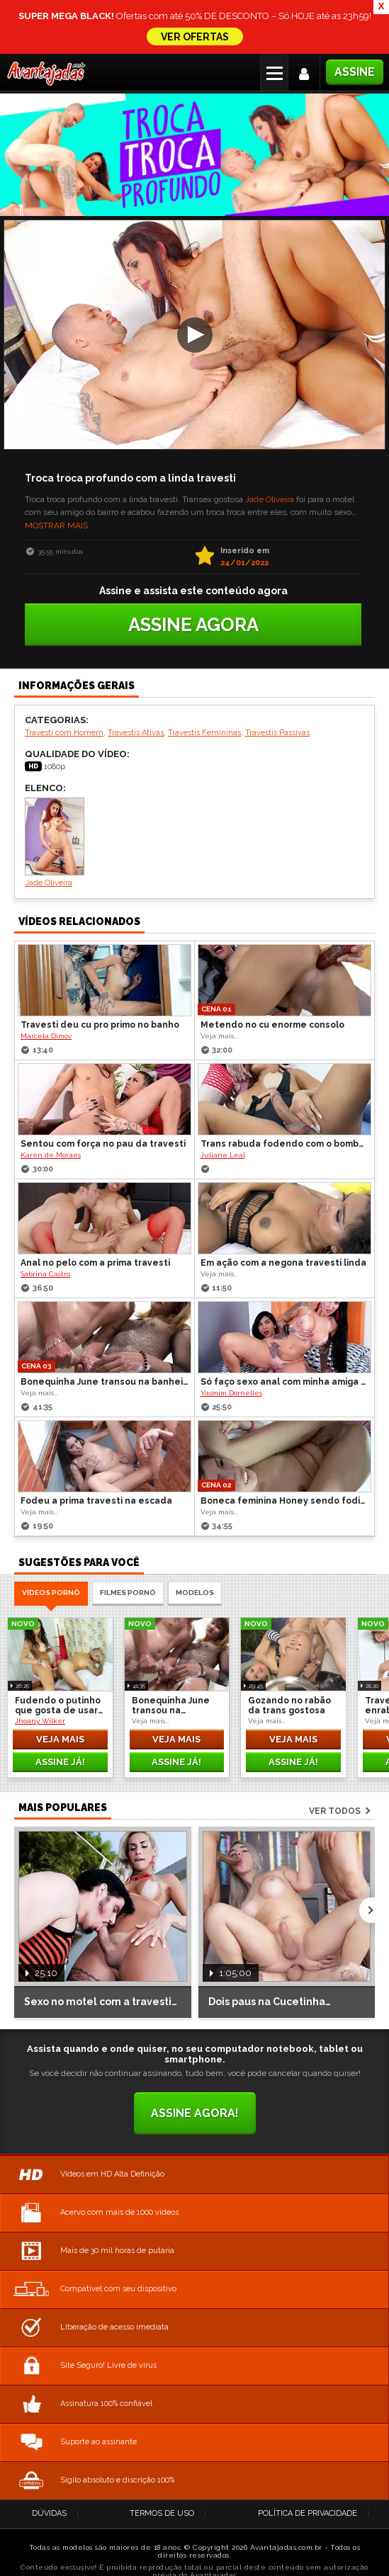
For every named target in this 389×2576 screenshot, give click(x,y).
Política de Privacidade (307, 2473)
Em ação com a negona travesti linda (283, 1223)
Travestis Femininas (204, 693)
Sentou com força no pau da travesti (103, 1104)
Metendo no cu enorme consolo (272, 985)
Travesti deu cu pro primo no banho (100, 985)
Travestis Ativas (136, 693)
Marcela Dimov (46, 996)
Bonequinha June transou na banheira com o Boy (105, 1342)
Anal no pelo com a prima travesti (95, 1223)
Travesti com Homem (64, 693)
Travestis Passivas (277, 693)
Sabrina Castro (45, 1234)
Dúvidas (49, 2473)
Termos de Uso (162, 2473)
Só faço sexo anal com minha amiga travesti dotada (286, 1342)
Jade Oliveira (269, 460)
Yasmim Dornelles (231, 1353)
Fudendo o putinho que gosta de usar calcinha (58, 1666)
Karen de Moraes (51, 1115)
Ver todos (335, 1771)
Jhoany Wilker (40, 1681)
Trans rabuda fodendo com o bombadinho (286, 1104)
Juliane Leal (223, 1115)
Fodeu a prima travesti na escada (96, 1461)
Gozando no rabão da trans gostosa (289, 1666)
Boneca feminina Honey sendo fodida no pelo (286, 1461)
